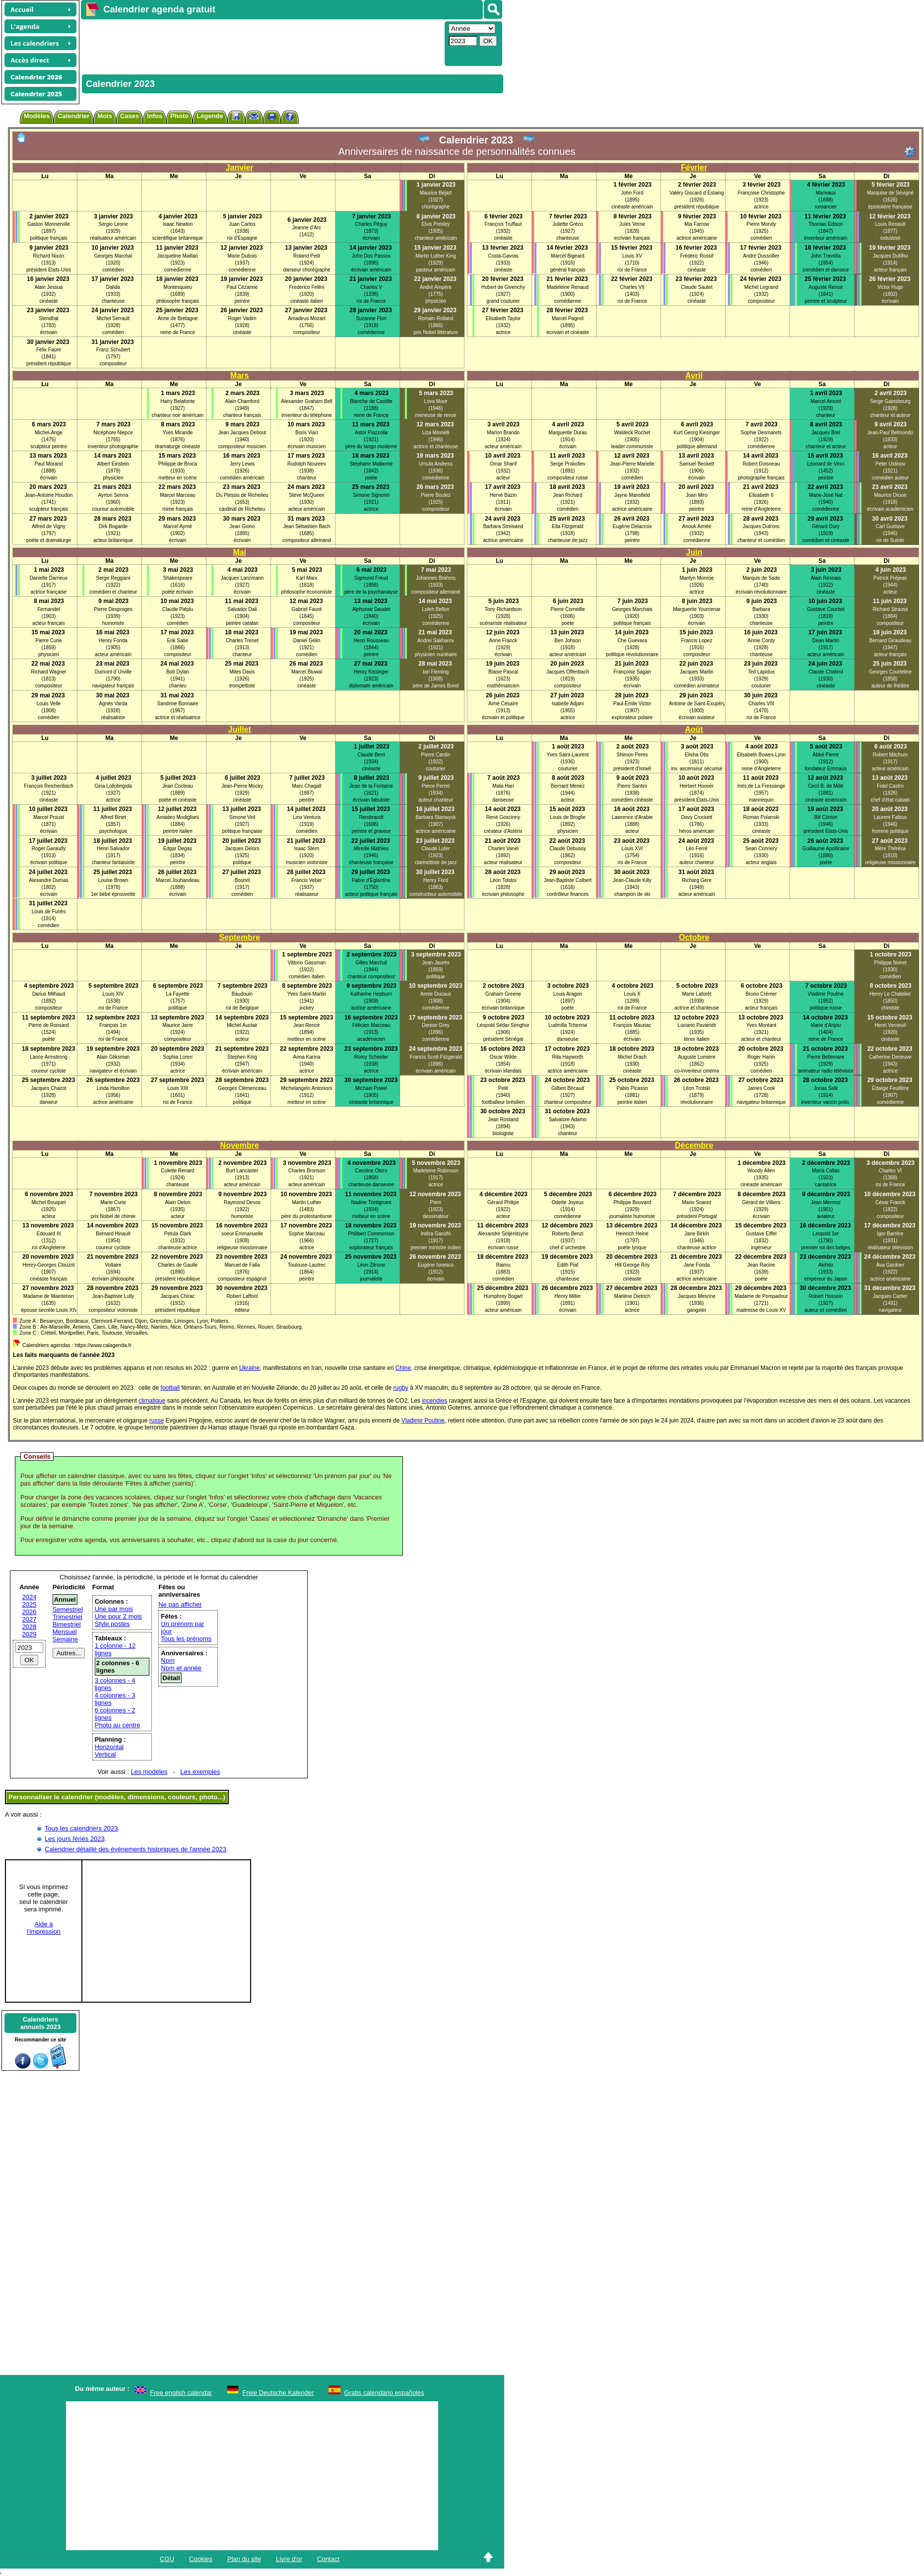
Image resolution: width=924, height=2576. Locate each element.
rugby (401, 1387)
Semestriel (68, 1609)
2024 (29, 1597)
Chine (403, 1367)
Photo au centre (117, 1725)
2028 (29, 1626)
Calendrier (73, 116)
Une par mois (114, 1609)
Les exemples (200, 1771)
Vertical (105, 1754)
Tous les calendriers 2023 (81, 1828)
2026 (29, 1612)
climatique (151, 1400)
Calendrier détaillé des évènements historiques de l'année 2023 (135, 1849)
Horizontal (109, 1747)
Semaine (65, 1639)
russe (156, 1420)
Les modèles (149, 1771)
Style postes (112, 1623)
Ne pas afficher (179, 1604)
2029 (29, 1634)
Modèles (37, 116)
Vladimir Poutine (423, 1420)
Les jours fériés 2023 (75, 1838)
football (170, 1387)
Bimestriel (67, 1624)
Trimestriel (67, 1617)
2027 (29, 1619)
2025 (29, 1604)
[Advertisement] (261, 42)
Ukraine (249, 1367)
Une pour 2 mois (118, 1616)
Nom (167, 1660)
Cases (129, 116)
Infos (154, 116)
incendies (434, 1400)
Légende (210, 116)
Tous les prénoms (186, 1638)
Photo (179, 116)
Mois (104, 116)
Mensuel (65, 1631)
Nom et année (181, 1668)
